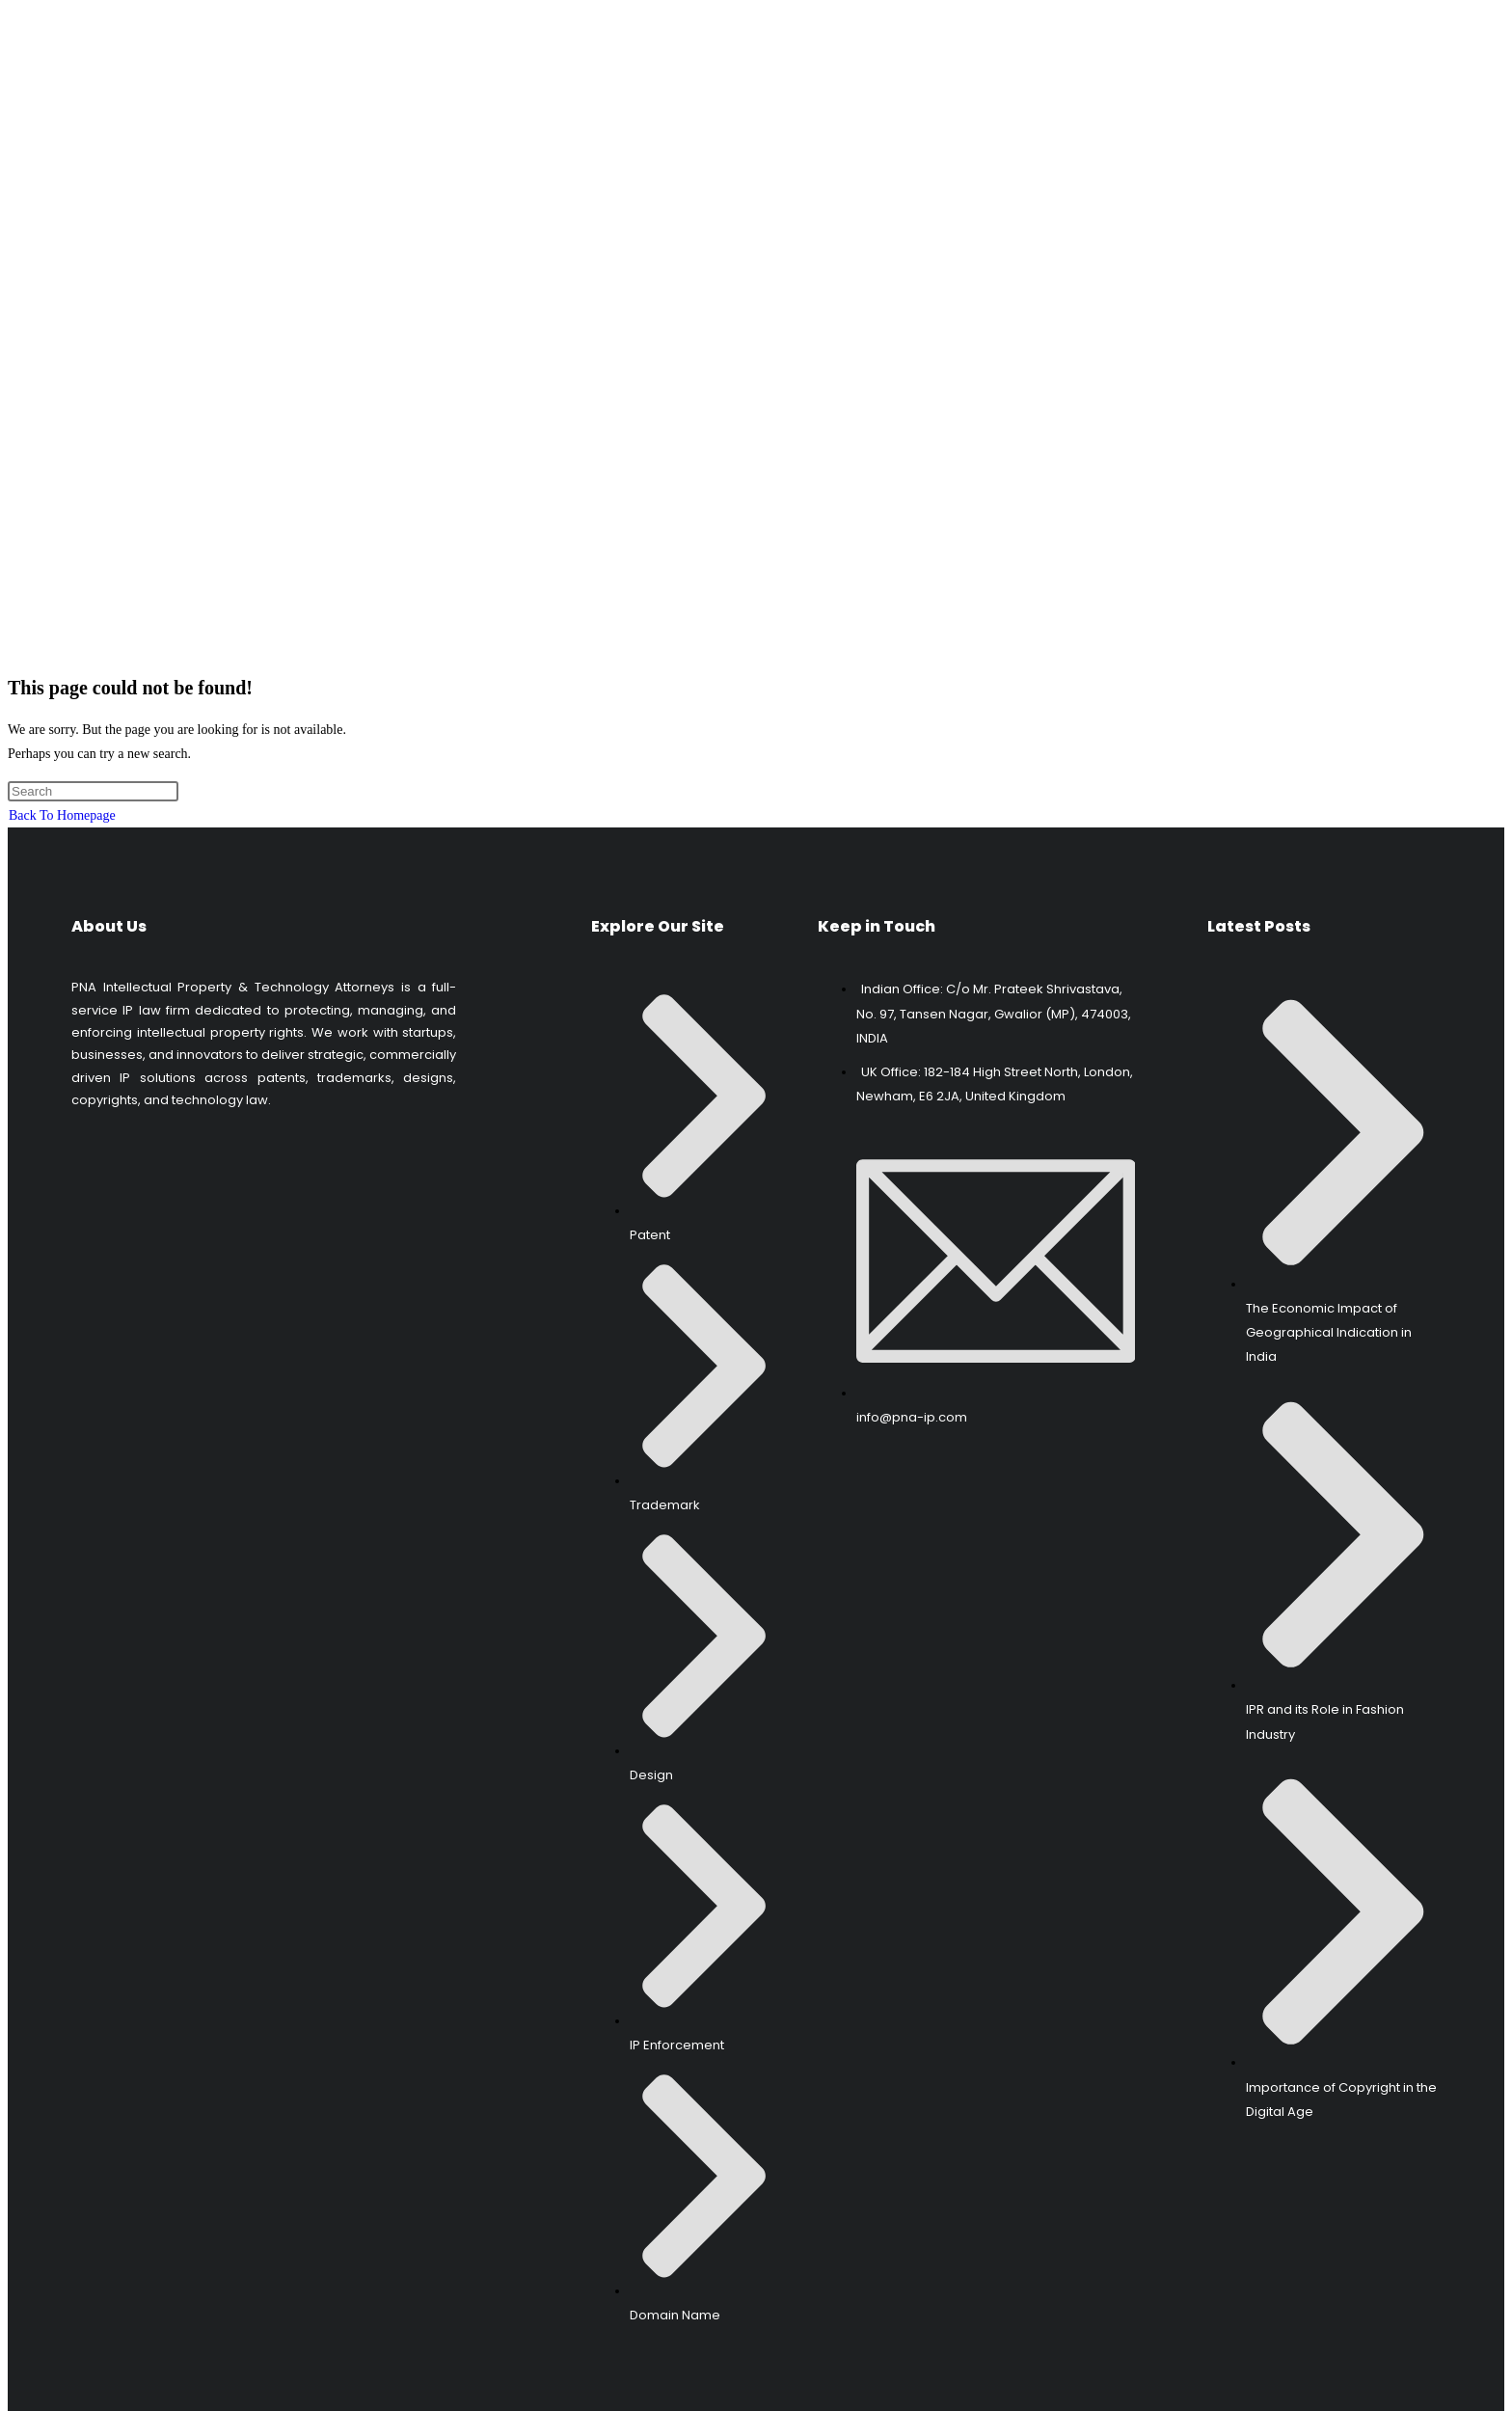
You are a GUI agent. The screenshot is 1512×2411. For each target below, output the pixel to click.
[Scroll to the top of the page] (10, 2391)
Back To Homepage (62, 762)
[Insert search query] (93, 737)
